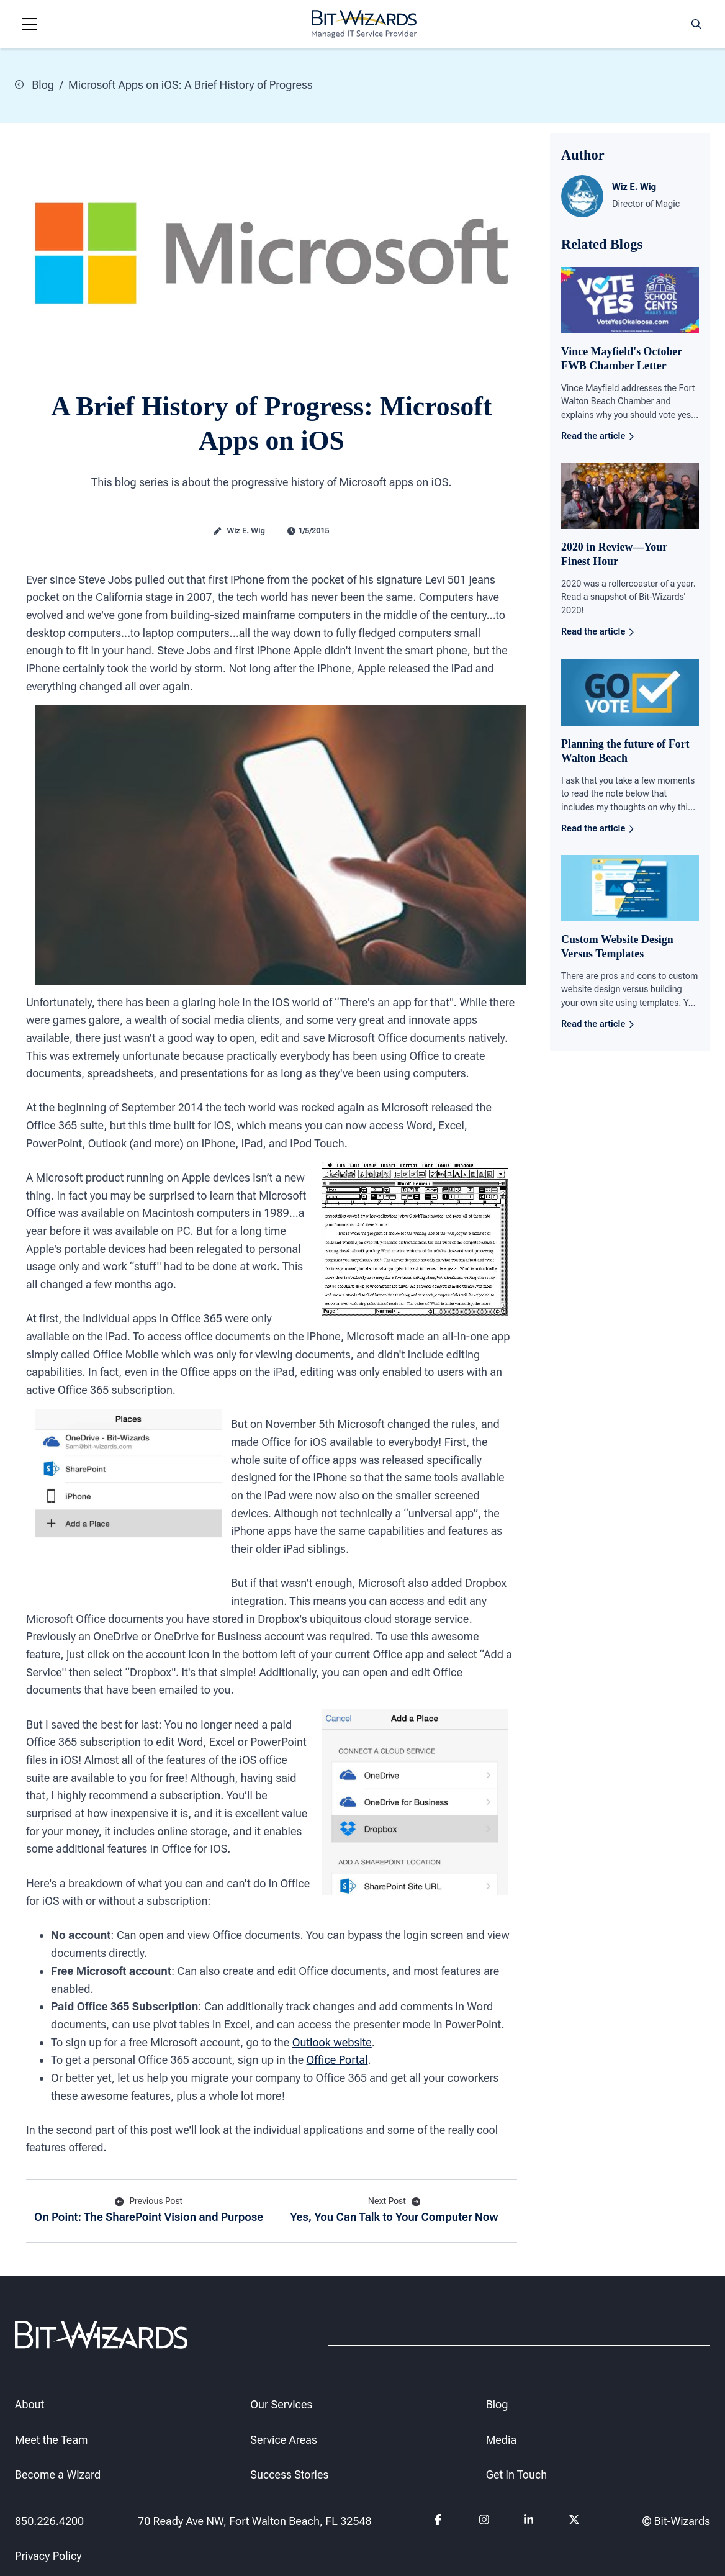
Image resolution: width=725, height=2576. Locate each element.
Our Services (281, 2404)
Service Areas (283, 2439)
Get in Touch (516, 2474)
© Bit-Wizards (676, 2521)
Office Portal (337, 2059)
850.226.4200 (49, 2521)
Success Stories (289, 2474)
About (29, 2404)
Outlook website (332, 2042)
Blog (34, 84)
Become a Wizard (58, 2474)
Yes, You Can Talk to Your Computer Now (394, 2209)
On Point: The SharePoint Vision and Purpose (148, 2209)
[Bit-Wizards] (364, 24)
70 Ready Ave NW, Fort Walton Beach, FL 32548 (255, 2521)
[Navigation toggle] (29, 24)
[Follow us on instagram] (484, 2521)
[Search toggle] (696, 24)
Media (501, 2439)
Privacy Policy (48, 2555)
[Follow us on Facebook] (440, 2521)
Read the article (597, 435)
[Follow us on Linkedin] (529, 2521)
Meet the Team (51, 2439)
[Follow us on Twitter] (573, 2521)
